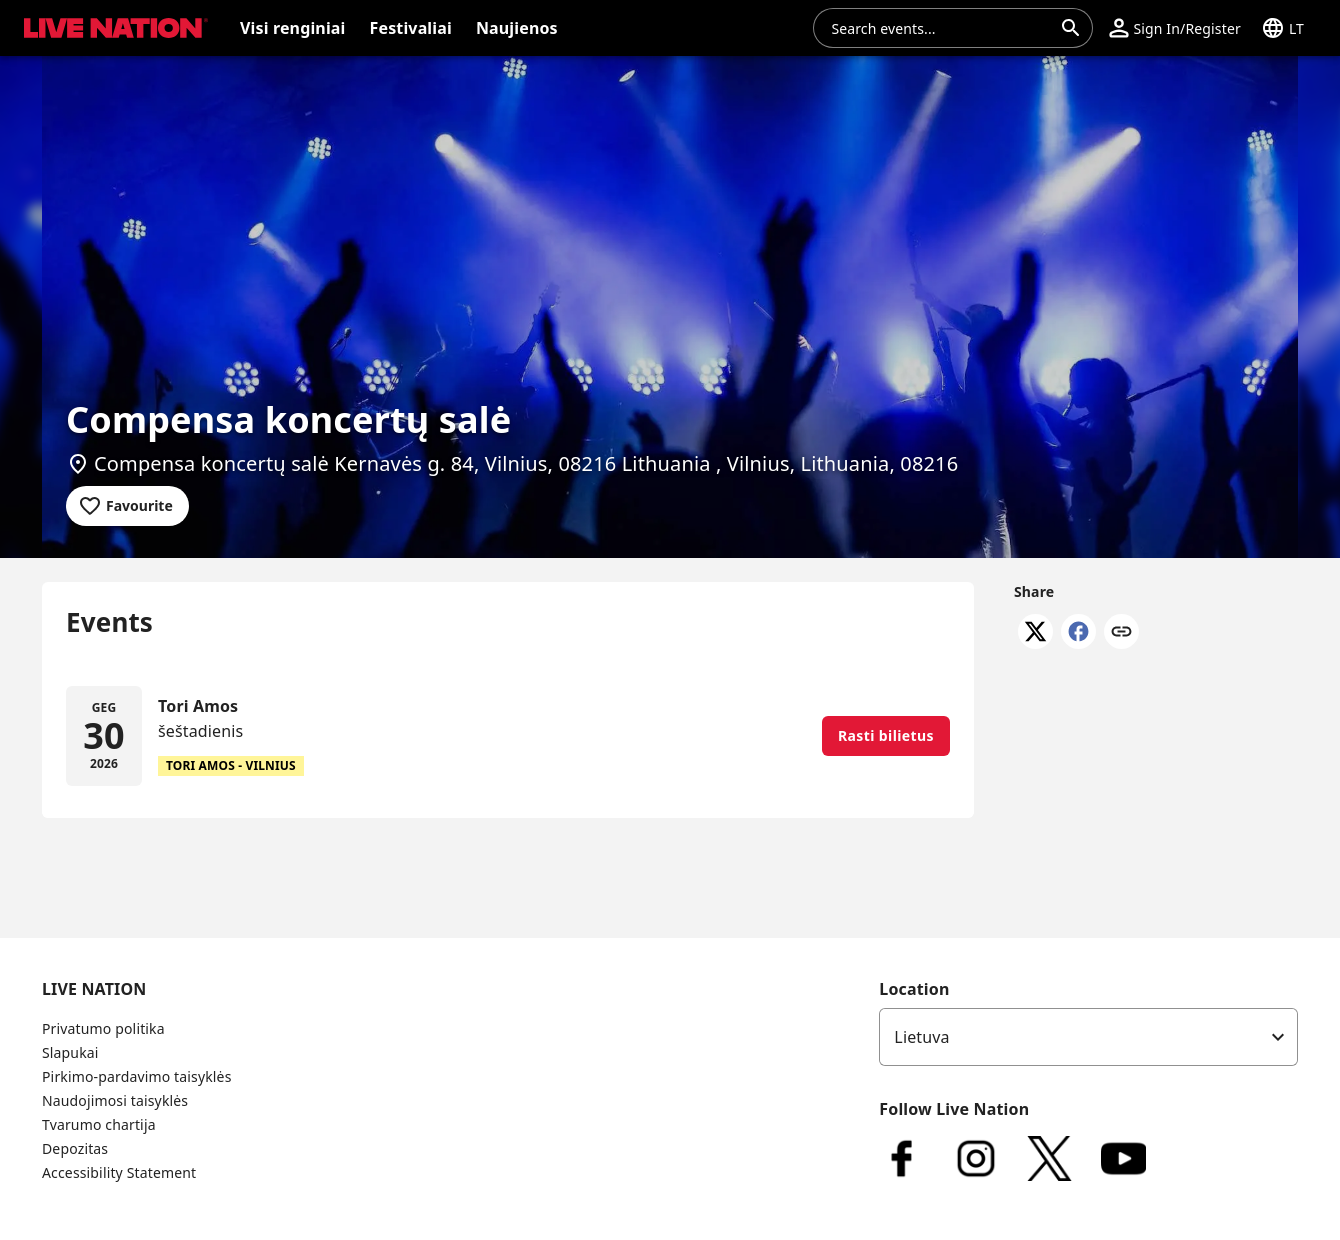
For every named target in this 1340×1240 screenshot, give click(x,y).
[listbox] (1088, 1037)
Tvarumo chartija (99, 1124)
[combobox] (941, 28)
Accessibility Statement (119, 1172)
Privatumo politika (103, 1028)
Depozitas (75, 1148)
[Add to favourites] (127, 506)
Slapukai (70, 1052)
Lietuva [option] (921, 1037)
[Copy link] (1121, 633)
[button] (1174, 28)
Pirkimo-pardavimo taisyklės (136, 1076)
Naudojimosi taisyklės (115, 1100)
